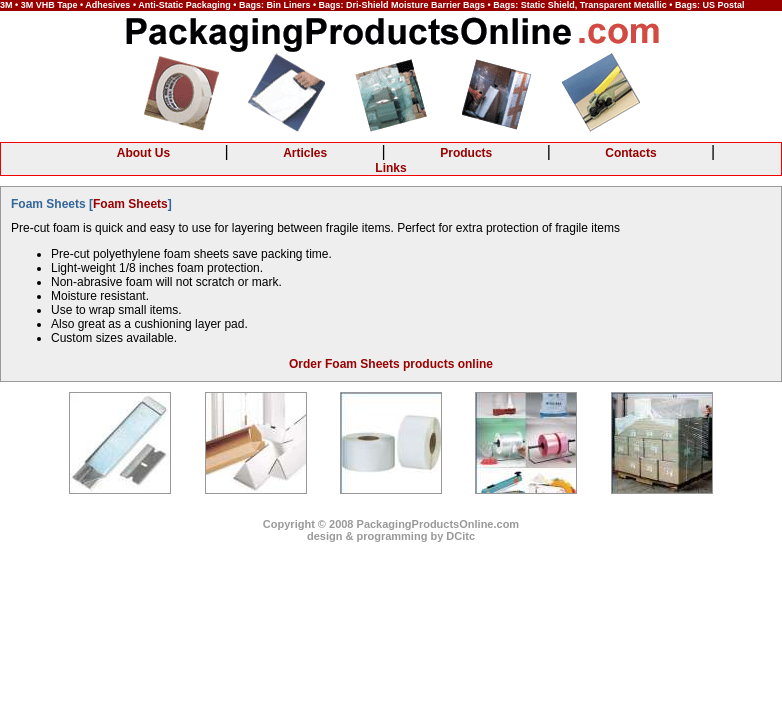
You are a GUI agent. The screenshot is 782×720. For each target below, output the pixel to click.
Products (466, 153)
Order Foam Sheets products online (391, 364)
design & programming (367, 536)
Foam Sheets (130, 204)
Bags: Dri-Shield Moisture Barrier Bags (402, 5)
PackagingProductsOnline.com (438, 524)
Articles (305, 153)
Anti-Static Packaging (184, 5)
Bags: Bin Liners (275, 5)
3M (6, 5)
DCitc (460, 536)
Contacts (630, 153)
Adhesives (107, 5)
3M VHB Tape (49, 5)
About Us (143, 153)
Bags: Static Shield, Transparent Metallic (580, 5)
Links (390, 168)
